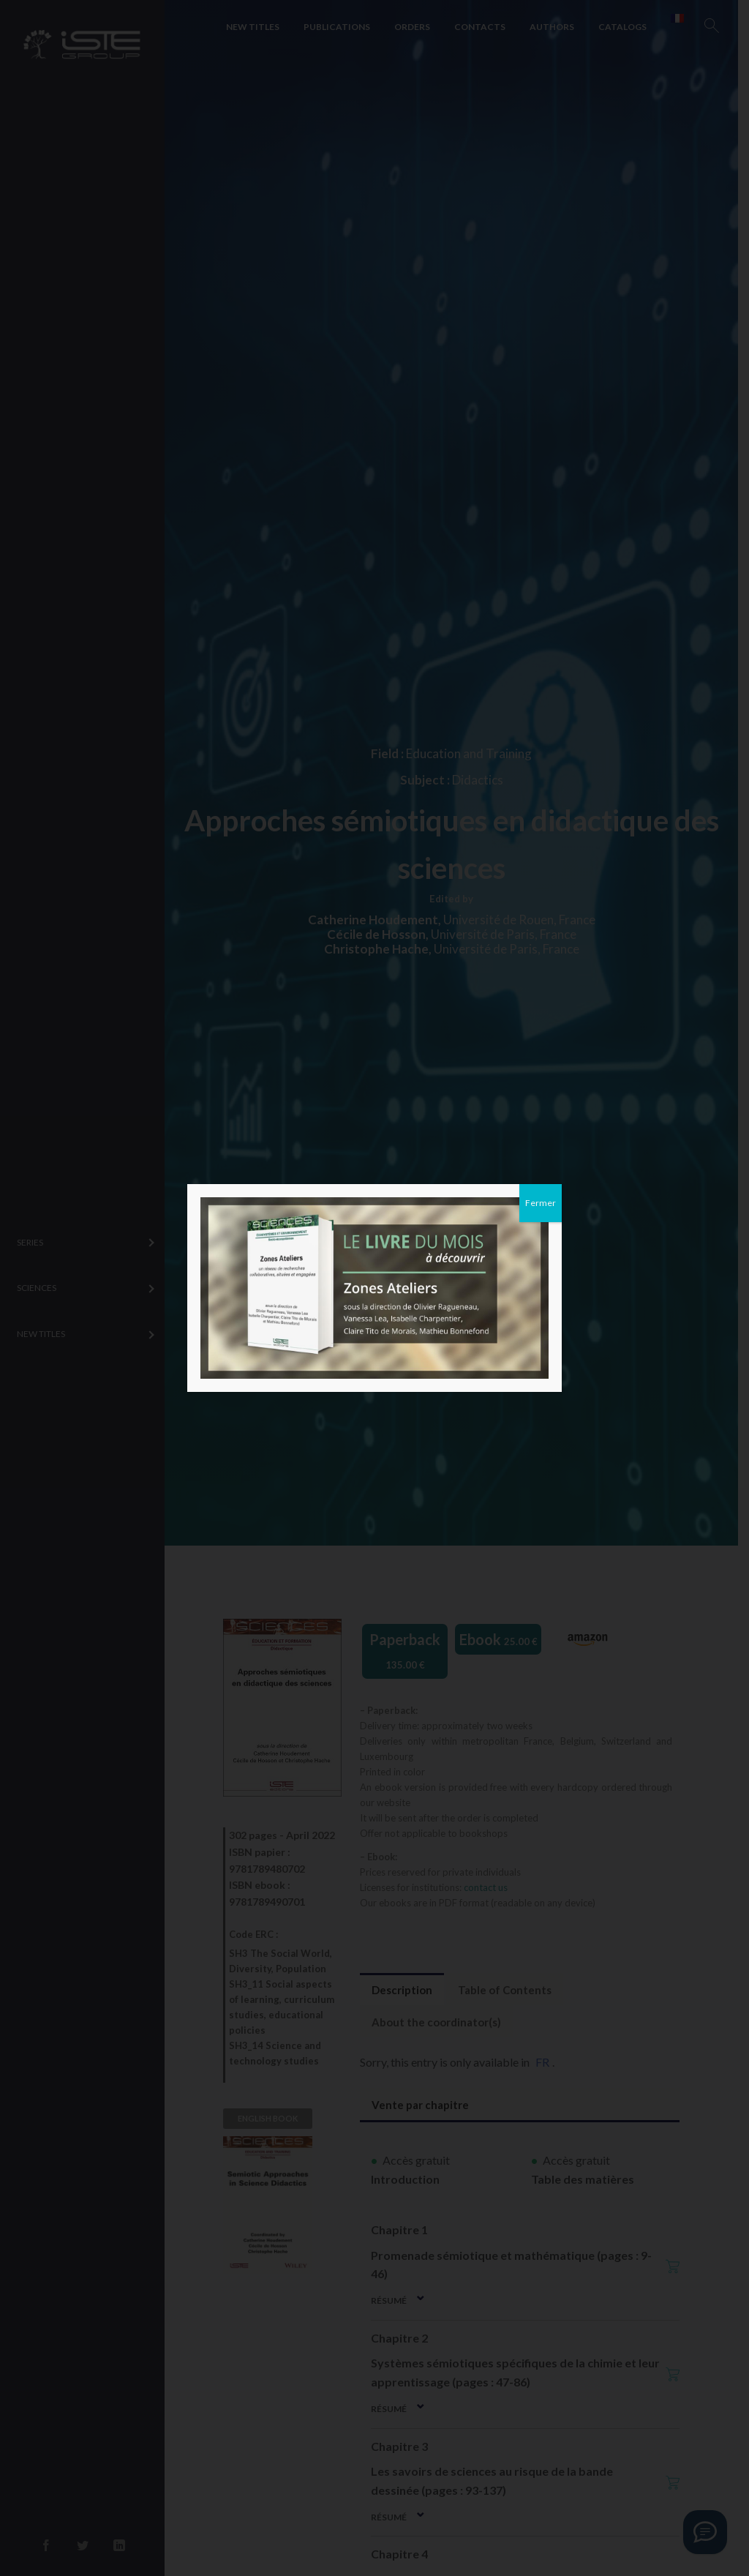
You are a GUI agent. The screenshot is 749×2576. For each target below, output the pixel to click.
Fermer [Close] (540, 1202)
